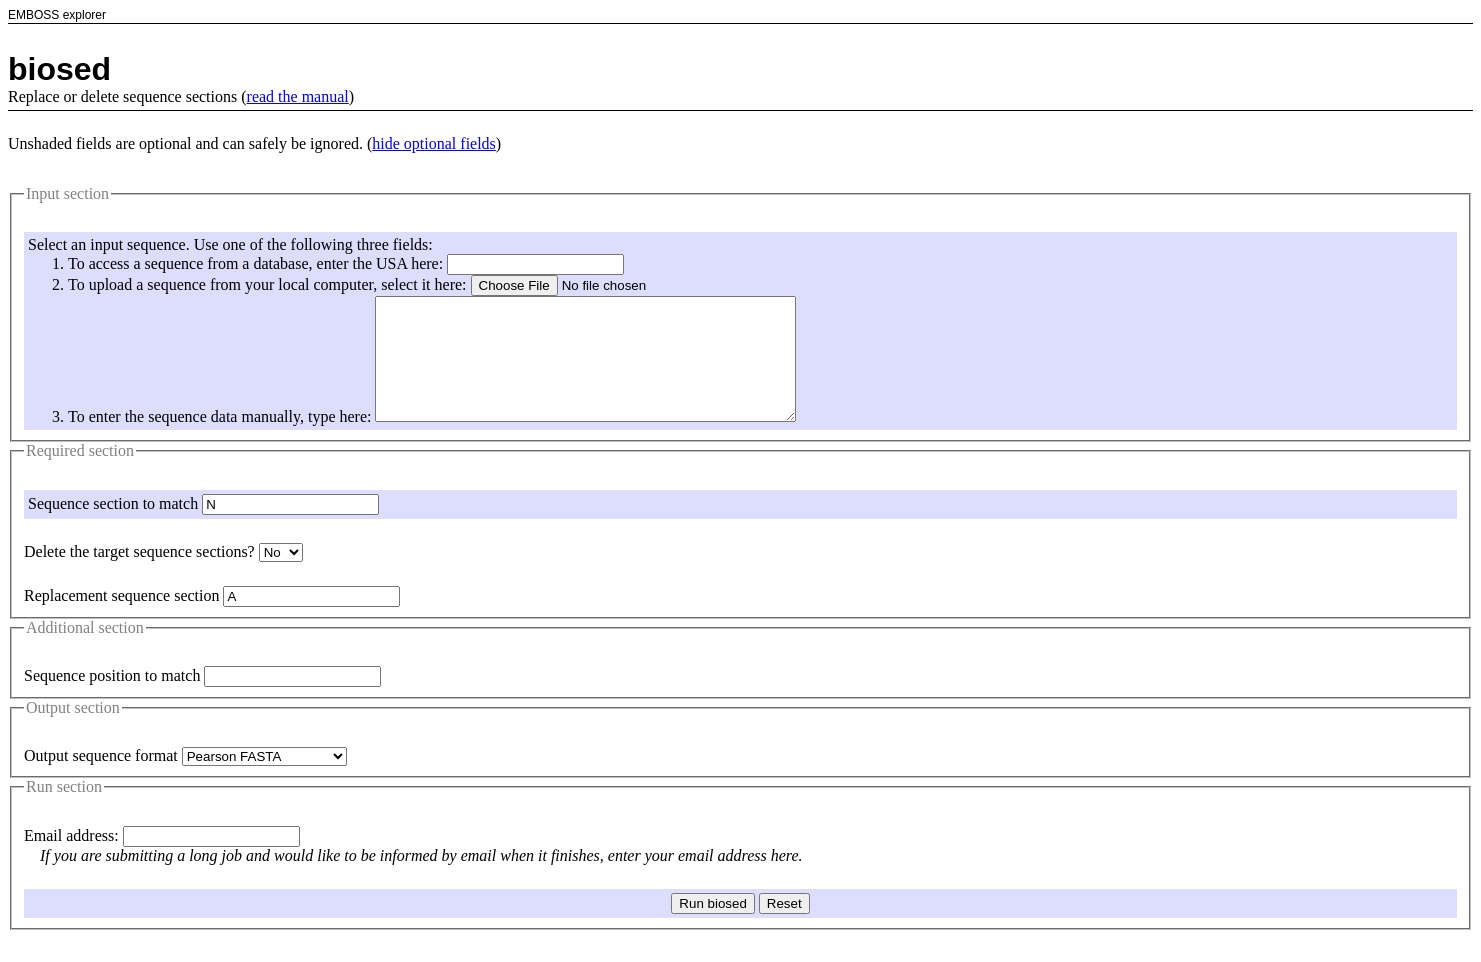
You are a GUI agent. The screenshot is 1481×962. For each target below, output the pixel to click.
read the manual (298, 96)
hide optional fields (434, 143)
